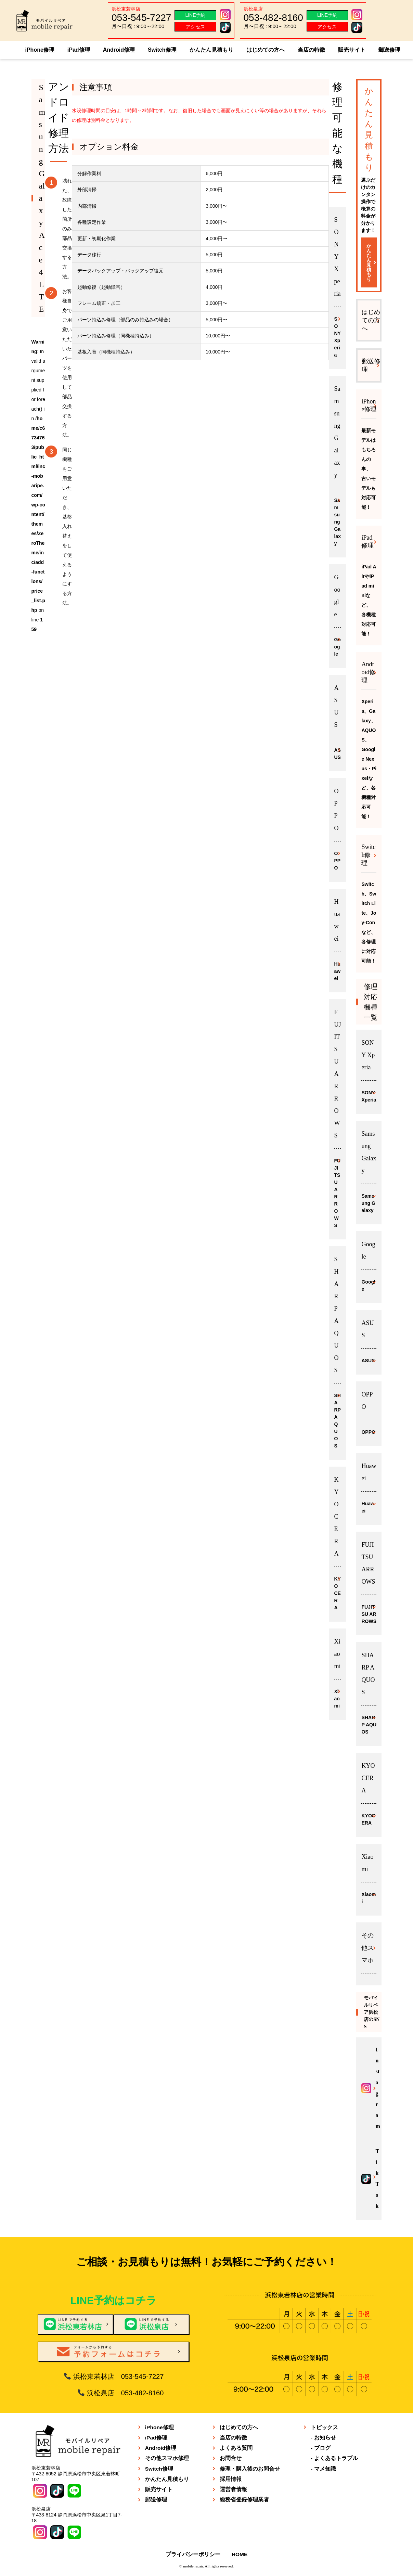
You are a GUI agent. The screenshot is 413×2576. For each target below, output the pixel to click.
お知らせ (325, 2437)
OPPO (337, 860)
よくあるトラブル (336, 2457)
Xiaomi (336, 1698)
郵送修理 (389, 50)
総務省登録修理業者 (244, 2499)
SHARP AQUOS (337, 1420)
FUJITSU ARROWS (337, 1192)
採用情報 (231, 2478)
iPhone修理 (39, 50)
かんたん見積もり (211, 50)
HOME (239, 2553)
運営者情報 (233, 2488)
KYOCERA (337, 1592)
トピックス (324, 2427)
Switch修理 (162, 50)
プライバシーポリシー (192, 2553)
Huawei (337, 970)
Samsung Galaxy (337, 521)
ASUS (337, 753)
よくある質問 (236, 2447)
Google (337, 646)
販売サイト (351, 50)
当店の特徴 (311, 50)
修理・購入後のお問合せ (250, 2468)
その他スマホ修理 (167, 2457)
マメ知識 (325, 2468)
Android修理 (119, 50)
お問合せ (231, 2457)
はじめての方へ (265, 50)
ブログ (322, 2447)
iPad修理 (78, 50)
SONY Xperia (337, 336)
